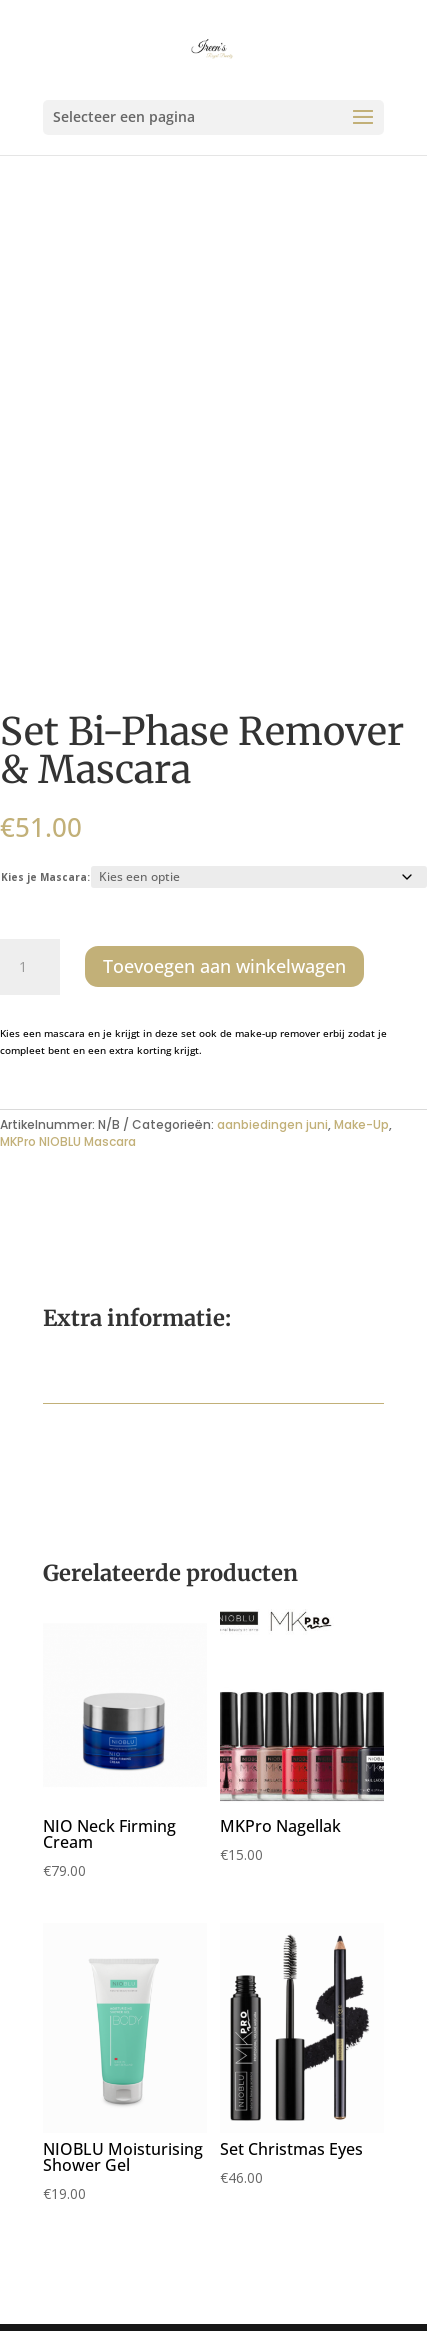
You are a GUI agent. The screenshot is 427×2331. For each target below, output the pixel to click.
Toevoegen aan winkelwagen (224, 966)
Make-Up (361, 1124)
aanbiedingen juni (272, 1124)
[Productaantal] (30, 967)
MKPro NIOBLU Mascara (68, 1141)
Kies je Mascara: (45, 877)
